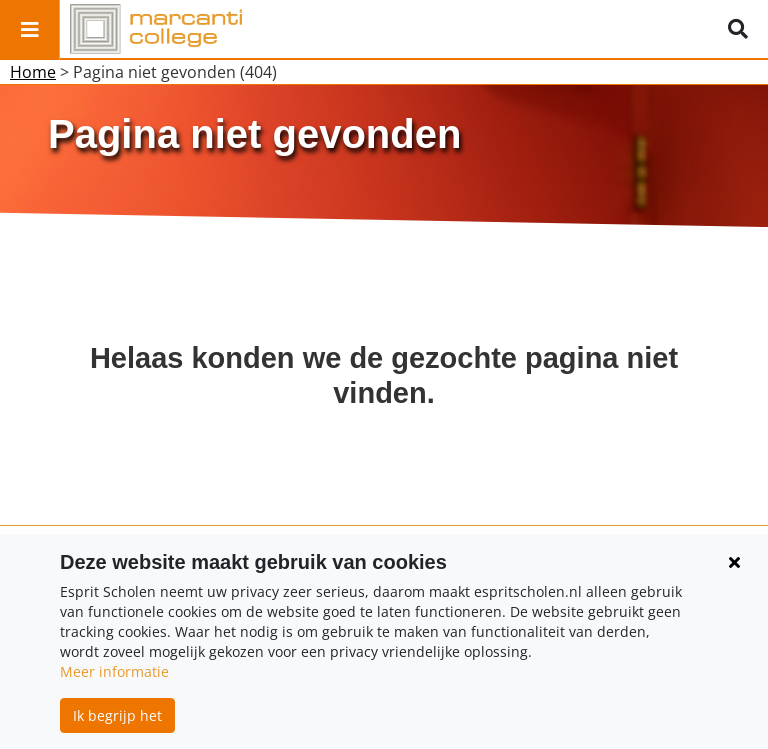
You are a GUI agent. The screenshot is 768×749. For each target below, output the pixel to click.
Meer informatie (114, 671)
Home (33, 72)
